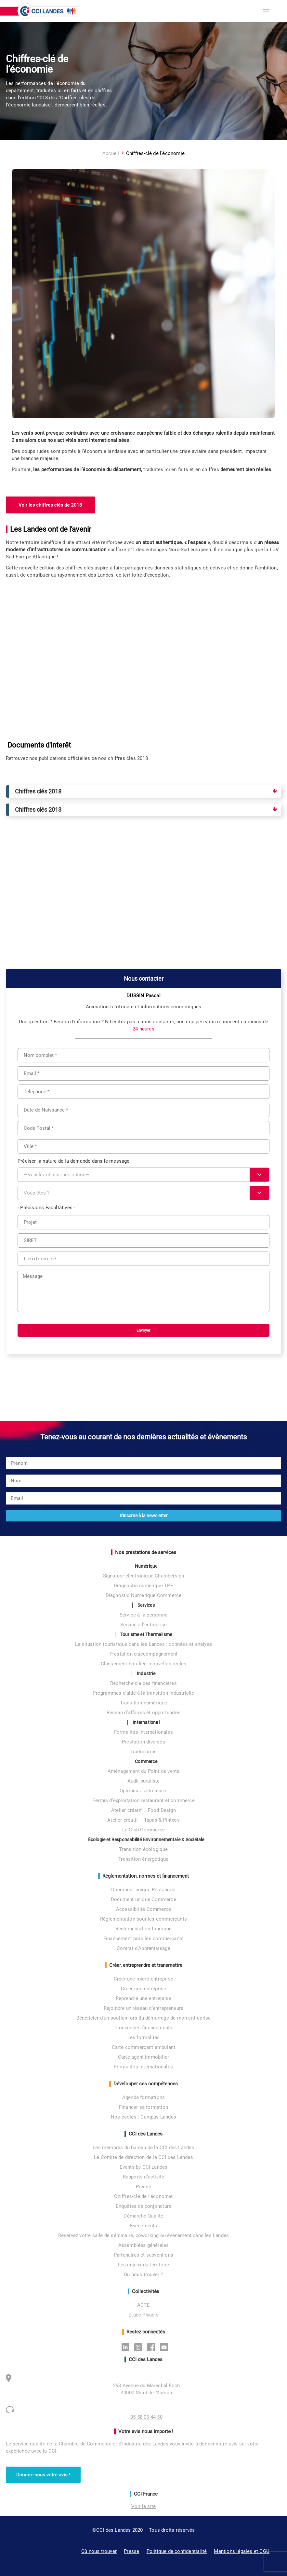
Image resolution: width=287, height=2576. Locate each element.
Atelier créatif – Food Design (143, 1810)
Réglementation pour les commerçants (143, 1919)
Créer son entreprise (143, 1989)
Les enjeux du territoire (143, 2265)
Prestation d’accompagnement (143, 1654)
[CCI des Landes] (49, 11)
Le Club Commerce (143, 1830)
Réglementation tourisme (143, 1929)
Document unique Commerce (143, 1899)
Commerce (146, 1761)
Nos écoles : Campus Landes (143, 2117)
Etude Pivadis (143, 2315)
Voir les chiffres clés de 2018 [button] (50, 505)
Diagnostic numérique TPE (143, 1586)
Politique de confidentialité (177, 2551)
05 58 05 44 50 (146, 2417)
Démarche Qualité (143, 2216)
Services (146, 1605)
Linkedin (127, 2347)
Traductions (143, 1752)
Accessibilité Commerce (143, 1909)
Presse (143, 2187)
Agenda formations (143, 2097)
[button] (266, 11)
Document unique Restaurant (143, 1890)
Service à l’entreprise (143, 1625)
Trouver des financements (144, 2028)
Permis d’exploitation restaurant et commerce (143, 1800)
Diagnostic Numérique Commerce (144, 1595)
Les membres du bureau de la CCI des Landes (143, 2147)
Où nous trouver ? (143, 2274)
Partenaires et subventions (143, 2255)
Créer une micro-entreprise (143, 1979)
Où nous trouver (99, 2551)
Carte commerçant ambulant (144, 2047)
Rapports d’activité (143, 2177)
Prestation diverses (143, 1742)
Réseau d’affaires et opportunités (144, 1712)
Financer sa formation (143, 2107)
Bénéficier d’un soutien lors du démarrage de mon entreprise (143, 2018)
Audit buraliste (143, 1781)
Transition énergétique (143, 1859)
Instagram (140, 2347)
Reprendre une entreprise (143, 1998)
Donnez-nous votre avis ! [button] (43, 2475)
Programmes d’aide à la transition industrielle (143, 1693)
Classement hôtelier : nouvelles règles (144, 1664)
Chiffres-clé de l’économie (143, 2196)
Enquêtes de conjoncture (144, 2206)
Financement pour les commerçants (143, 1938)
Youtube (165, 2347)
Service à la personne (143, 1615)
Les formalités (143, 2037)
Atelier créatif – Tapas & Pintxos (143, 1820)
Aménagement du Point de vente (144, 1771)
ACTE (143, 2305)
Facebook (153, 2347)
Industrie (146, 1673)
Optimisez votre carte (143, 1791)
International (146, 1722)
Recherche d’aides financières (143, 1683)
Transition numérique (143, 1703)
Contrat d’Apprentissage (143, 1948)
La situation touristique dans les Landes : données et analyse (143, 1644)
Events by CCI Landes (144, 2167)
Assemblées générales (143, 2245)
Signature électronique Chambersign (143, 1576)
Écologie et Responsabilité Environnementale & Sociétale (146, 1839)
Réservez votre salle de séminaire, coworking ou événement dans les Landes (143, 2235)
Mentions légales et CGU (241, 2551)
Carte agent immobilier (143, 2057)
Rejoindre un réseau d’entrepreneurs (144, 2008)
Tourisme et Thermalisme (146, 1634)
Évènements (143, 2226)
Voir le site (143, 2506)
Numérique (146, 1566)
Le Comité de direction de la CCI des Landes (143, 2157)
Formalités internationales (143, 1732)
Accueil (110, 153)
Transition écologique (143, 1849)
